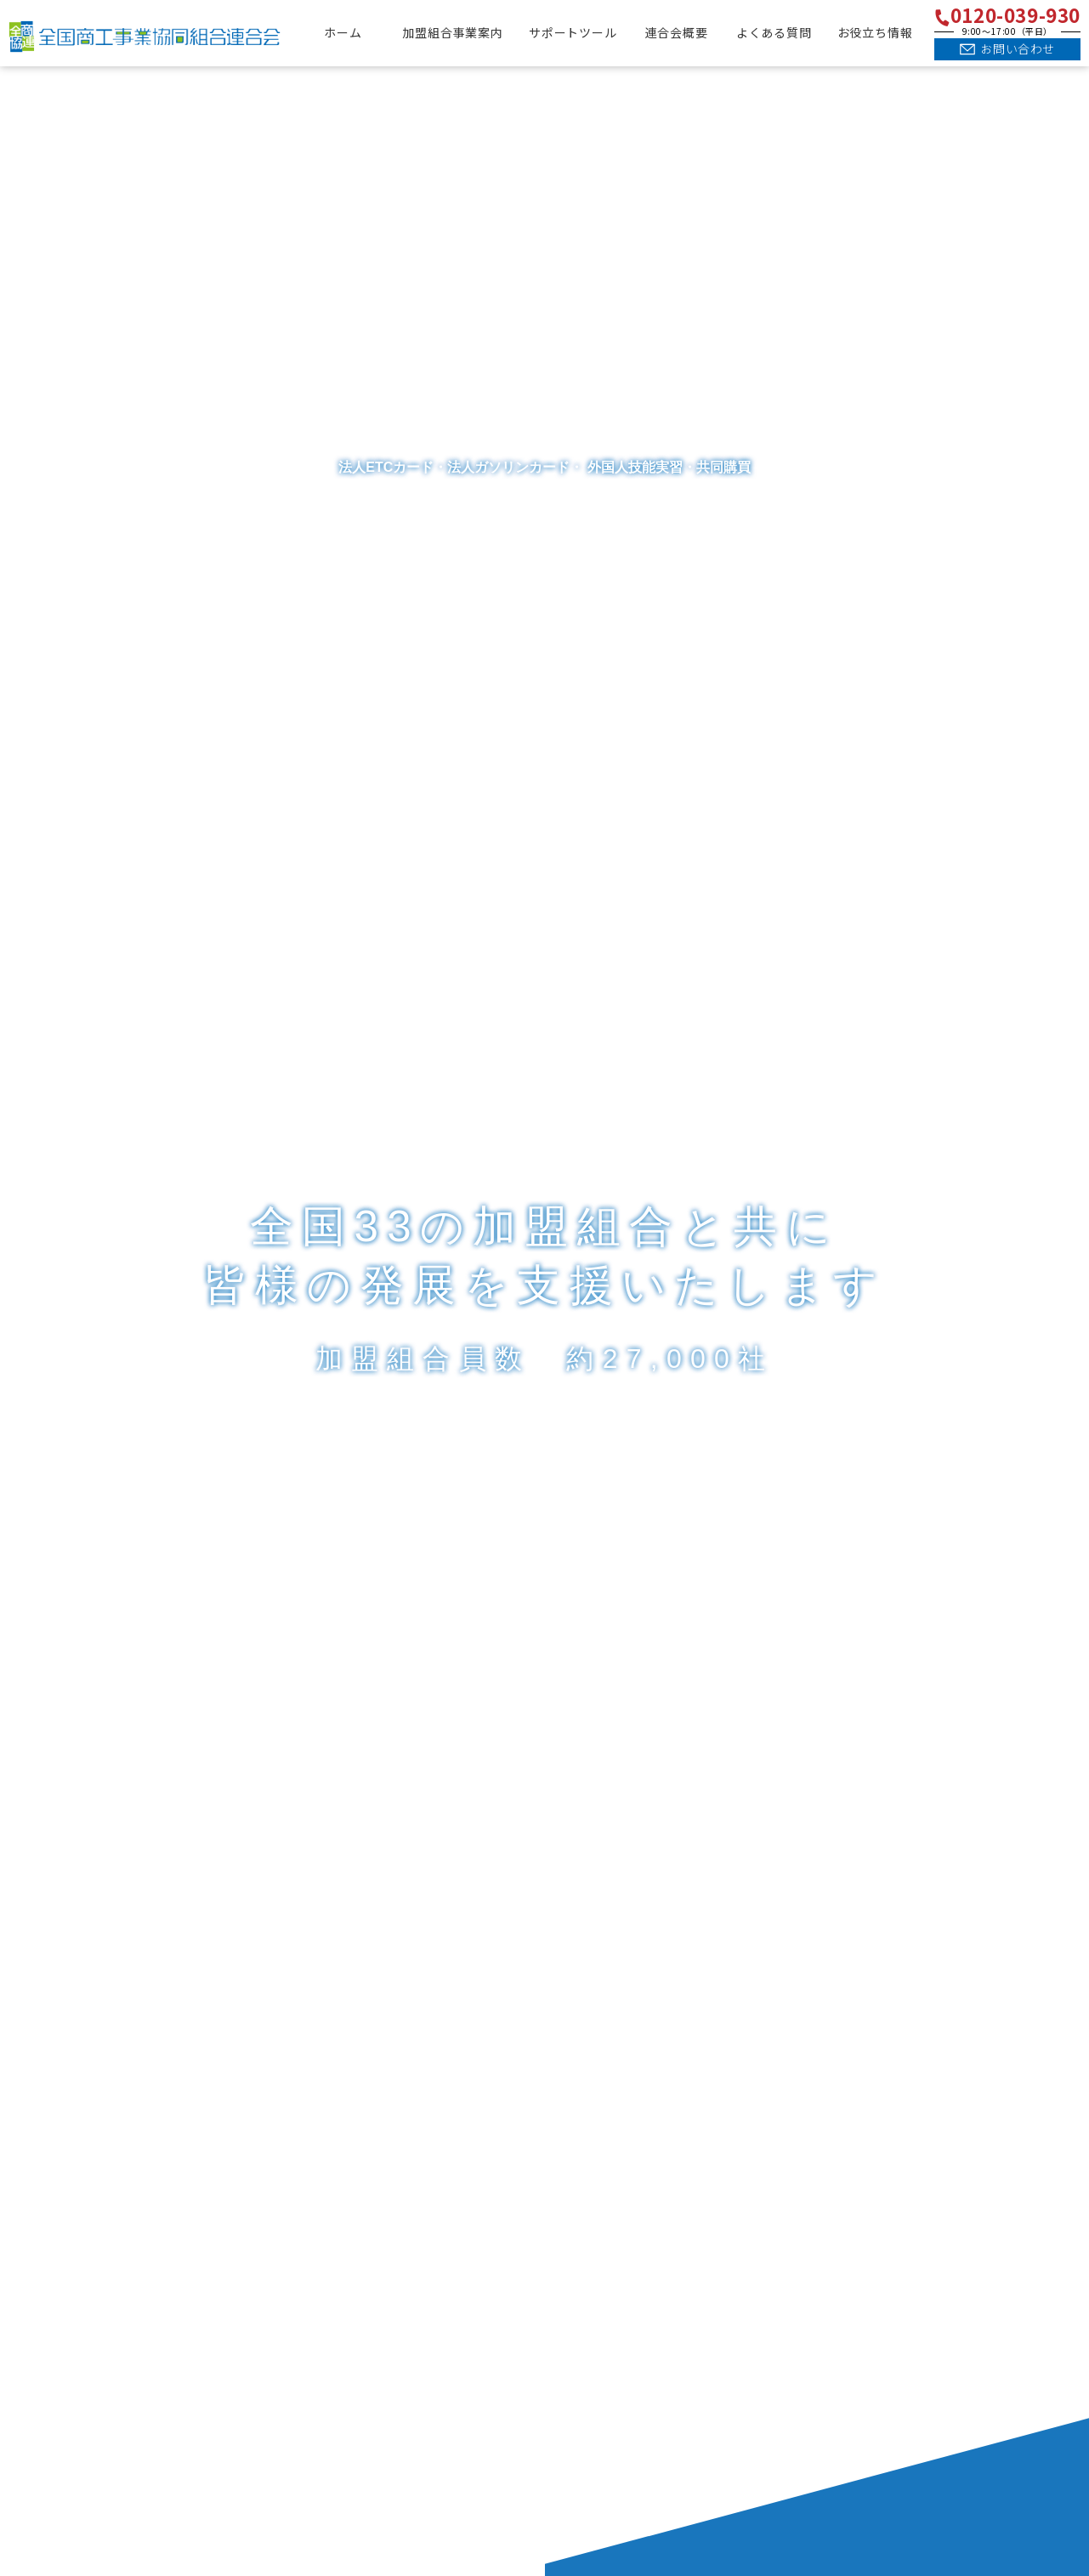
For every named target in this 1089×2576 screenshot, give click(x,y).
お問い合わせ (1017, 48)
